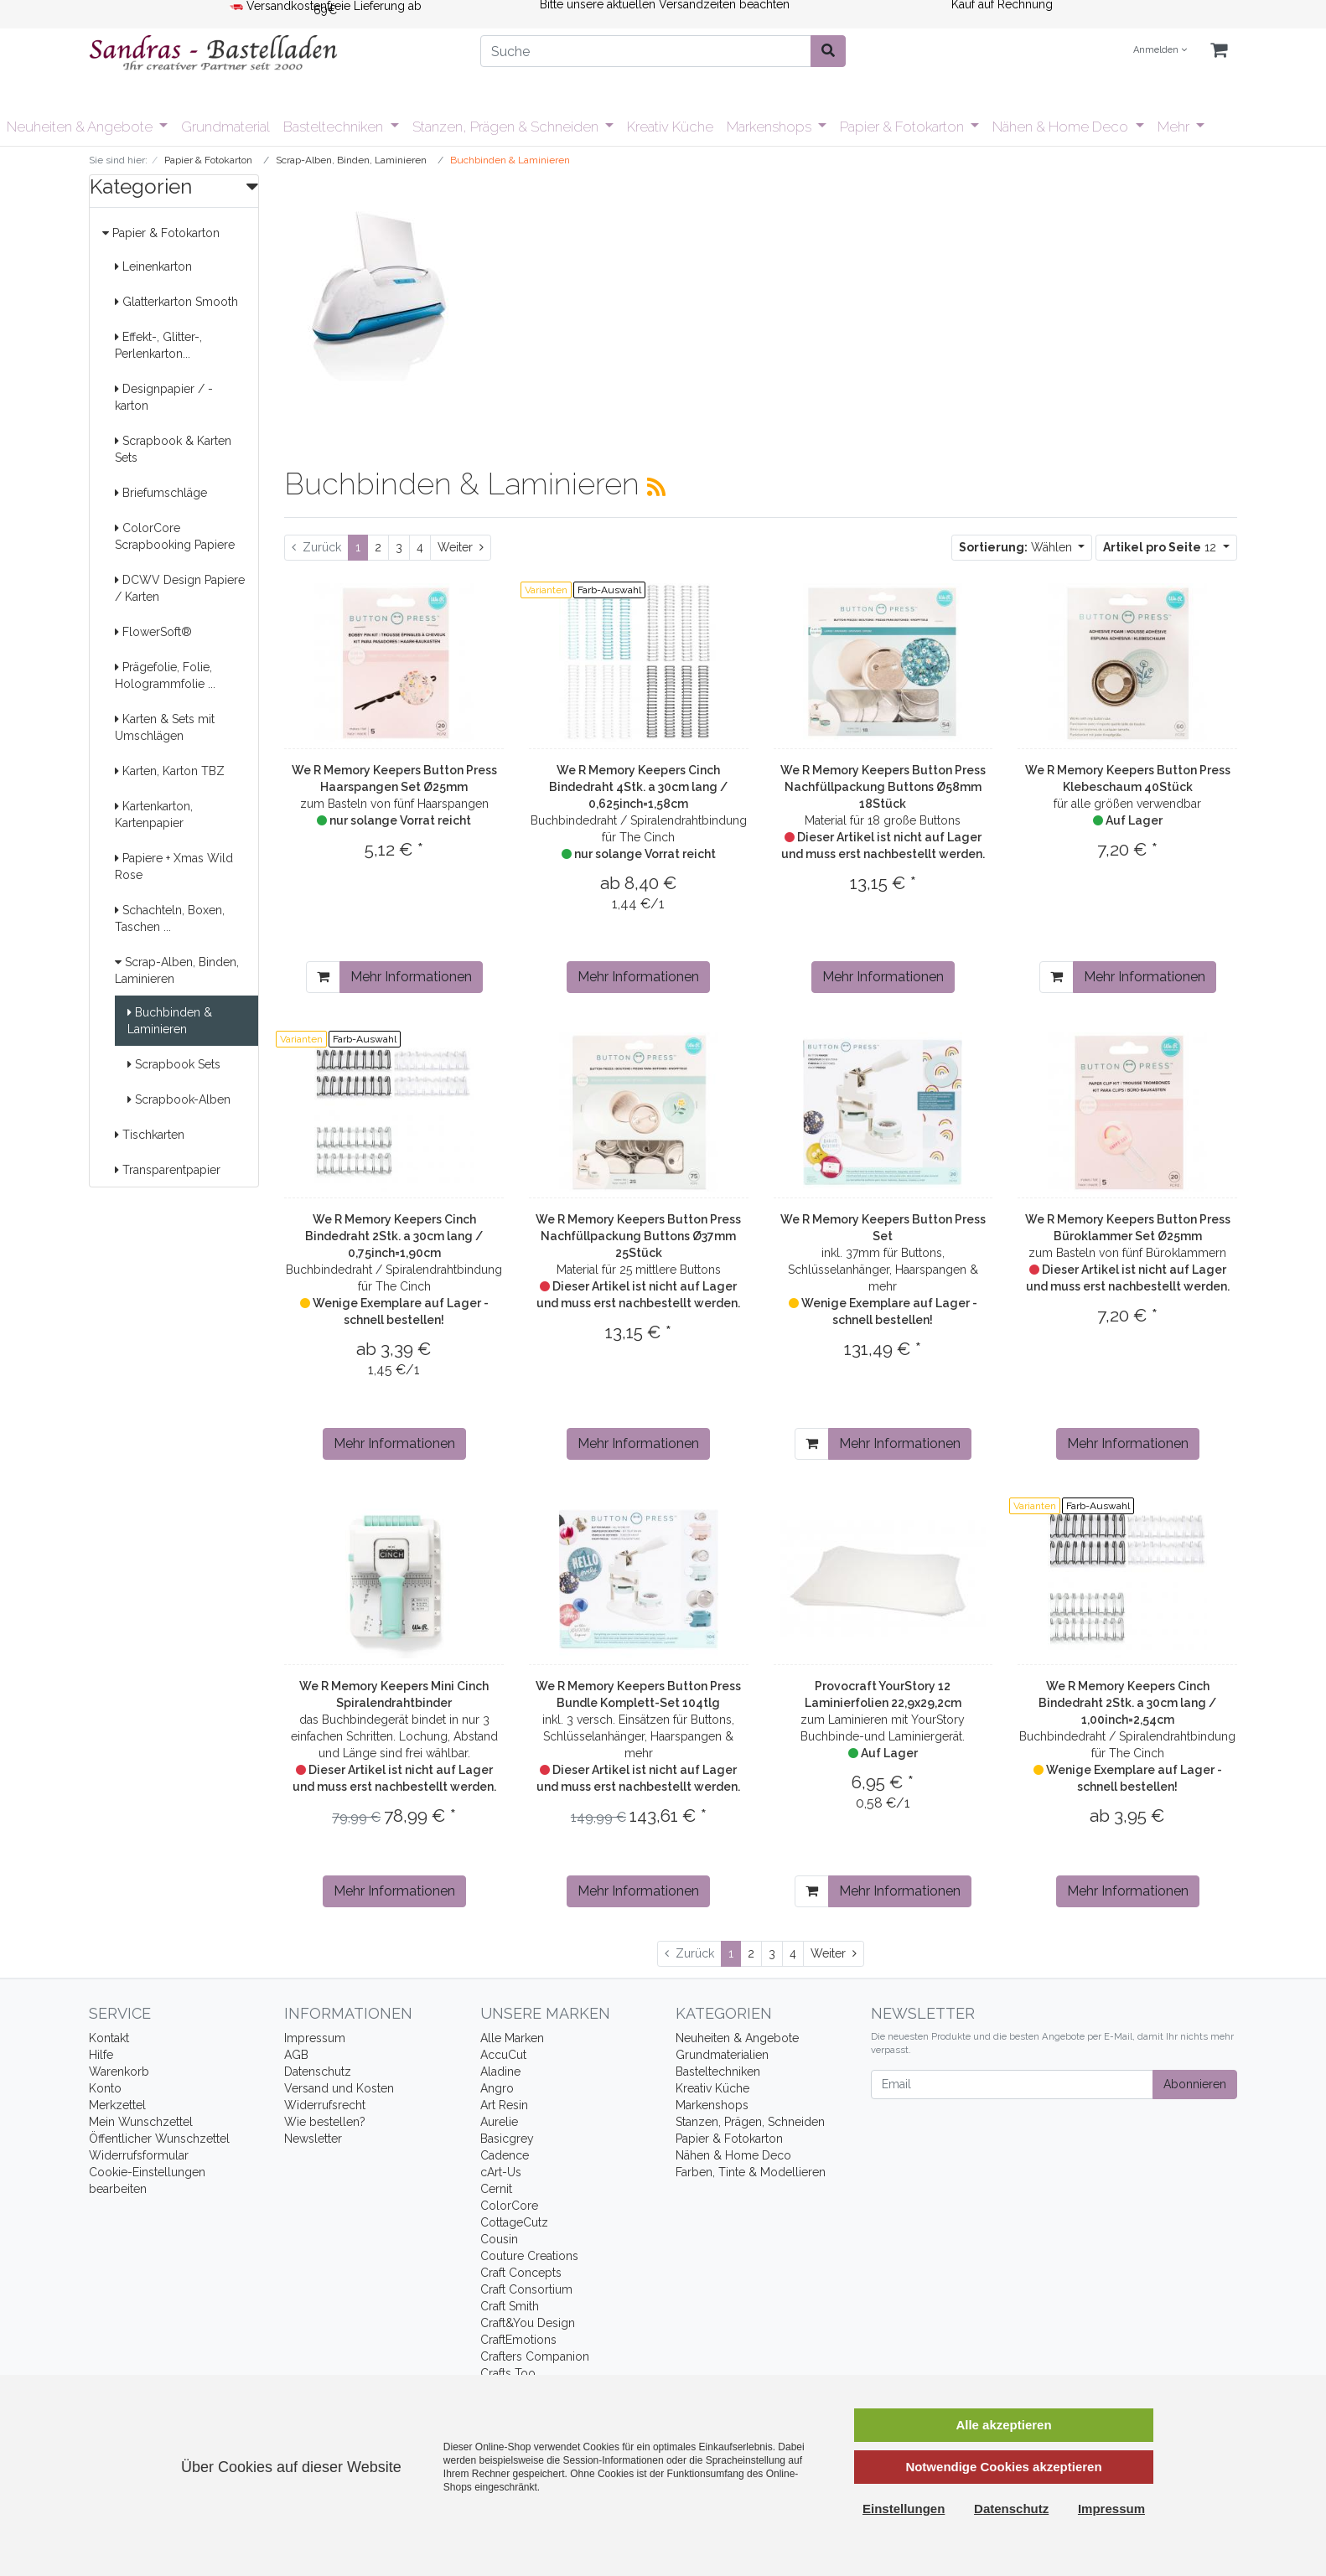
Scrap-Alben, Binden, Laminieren (177, 970)
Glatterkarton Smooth (176, 301)
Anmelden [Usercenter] (1160, 49)
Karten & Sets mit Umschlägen (165, 727)
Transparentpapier (167, 1170)
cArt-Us (500, 2172)
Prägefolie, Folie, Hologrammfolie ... (165, 675)
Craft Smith (509, 2306)
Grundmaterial (225, 126)
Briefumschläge (161, 492)
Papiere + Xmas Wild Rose (174, 866)
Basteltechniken (334, 126)
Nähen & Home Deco (1062, 126)
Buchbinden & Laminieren (169, 1021)
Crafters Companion (534, 2356)
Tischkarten (149, 1134)
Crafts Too (508, 2373)
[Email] (1012, 2084)
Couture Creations (529, 2256)
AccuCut (503, 2054)
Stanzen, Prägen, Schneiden (750, 2122)
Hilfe (101, 2054)
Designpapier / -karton (164, 397)
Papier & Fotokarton (903, 126)
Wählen (1017, 547)
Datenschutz (317, 2071)
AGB (296, 2054)
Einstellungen (903, 2508)
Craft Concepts (521, 2272)
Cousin (499, 2239)
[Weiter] (460, 548)
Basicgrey (507, 2138)
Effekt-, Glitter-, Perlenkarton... (158, 345)
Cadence (504, 2155)
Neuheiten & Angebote (81, 126)
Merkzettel (117, 2105)
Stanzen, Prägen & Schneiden (507, 126)
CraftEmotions (518, 2339)
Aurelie (499, 2122)
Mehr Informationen (411, 977)
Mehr (1175, 126)
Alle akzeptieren (1003, 2425)
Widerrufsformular (139, 2155)
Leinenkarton (153, 266)
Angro (497, 2088)
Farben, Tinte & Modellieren (751, 2172)
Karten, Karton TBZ (170, 771)
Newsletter (313, 2138)
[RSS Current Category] (656, 486)
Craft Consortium (526, 2289)
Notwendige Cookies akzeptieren (1003, 2467)
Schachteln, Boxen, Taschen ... (170, 918)
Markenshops (771, 126)
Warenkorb (119, 2071)
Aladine (500, 2071)
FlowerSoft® (153, 632)
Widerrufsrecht (324, 2105)
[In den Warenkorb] (323, 977)
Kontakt (109, 2038)
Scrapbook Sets (173, 1064)
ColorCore (509, 2205)
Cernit (496, 2189)
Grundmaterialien (722, 2054)
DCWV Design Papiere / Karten (180, 588)
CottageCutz (514, 2222)
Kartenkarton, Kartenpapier (154, 814)
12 (1161, 547)
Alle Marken (512, 2038)
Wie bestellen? (324, 2122)
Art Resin (504, 2105)
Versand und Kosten (339, 2088)
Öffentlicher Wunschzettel (159, 2138)
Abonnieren (1194, 2084)
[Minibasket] (1218, 50)
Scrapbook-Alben (178, 1099)
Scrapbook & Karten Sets (173, 449)
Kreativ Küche (670, 126)
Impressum (314, 2038)
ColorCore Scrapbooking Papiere (175, 536)
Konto (105, 2088)
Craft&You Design (527, 2323)
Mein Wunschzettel (141, 2122)
